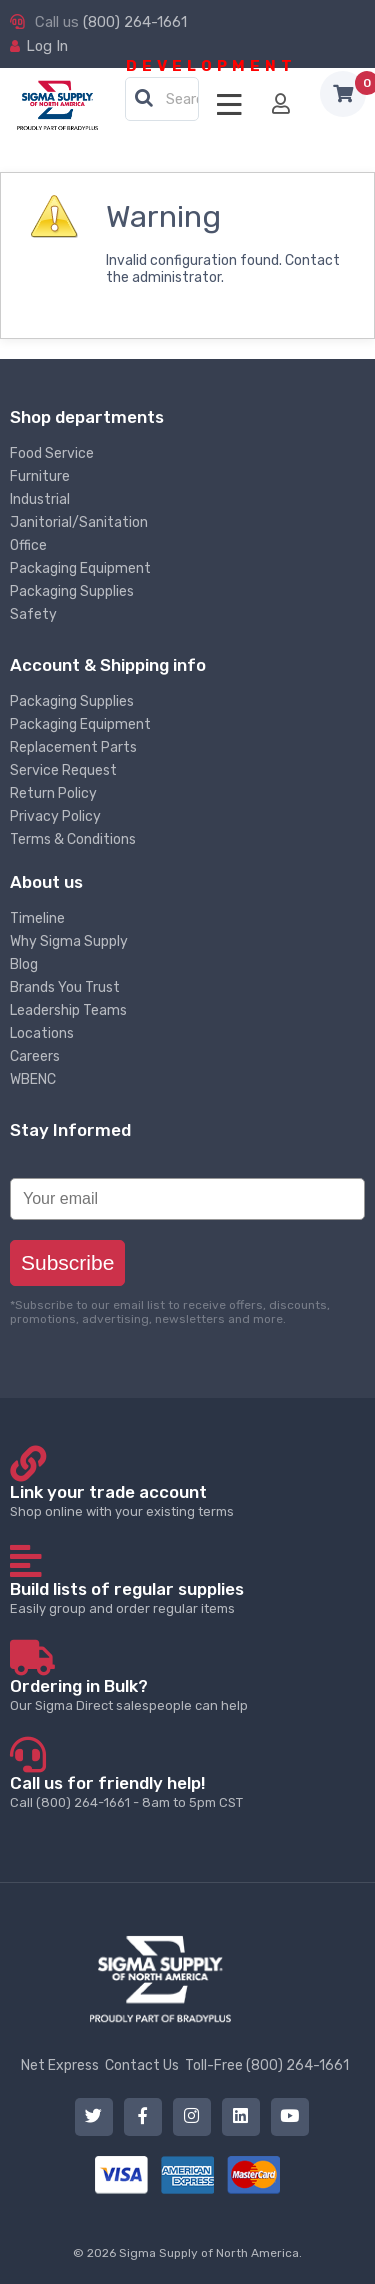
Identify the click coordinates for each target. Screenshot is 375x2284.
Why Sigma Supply (69, 941)
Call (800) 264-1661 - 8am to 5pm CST (187, 1791)
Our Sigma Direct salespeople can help (187, 1694)
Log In (47, 46)
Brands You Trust (65, 987)
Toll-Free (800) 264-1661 (267, 2065)
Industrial (40, 499)
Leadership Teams (68, 1010)
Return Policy (53, 793)
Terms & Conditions (73, 839)
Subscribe (67, 1262)
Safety (33, 614)
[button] (144, 99)
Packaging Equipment (80, 568)
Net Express (60, 2065)
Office (28, 545)
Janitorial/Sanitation (79, 522)
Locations (42, 1033)
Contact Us (142, 2065)
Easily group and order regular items (187, 1597)
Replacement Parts (73, 747)
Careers (35, 1056)
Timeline (37, 918)
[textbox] (167, 100)
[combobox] (162, 100)
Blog (24, 964)
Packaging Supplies (72, 591)
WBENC (33, 1079)
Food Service (52, 453)
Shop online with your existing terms (187, 1500)
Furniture (40, 476)
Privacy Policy (55, 816)
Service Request (63, 770)
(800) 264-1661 (135, 22)
